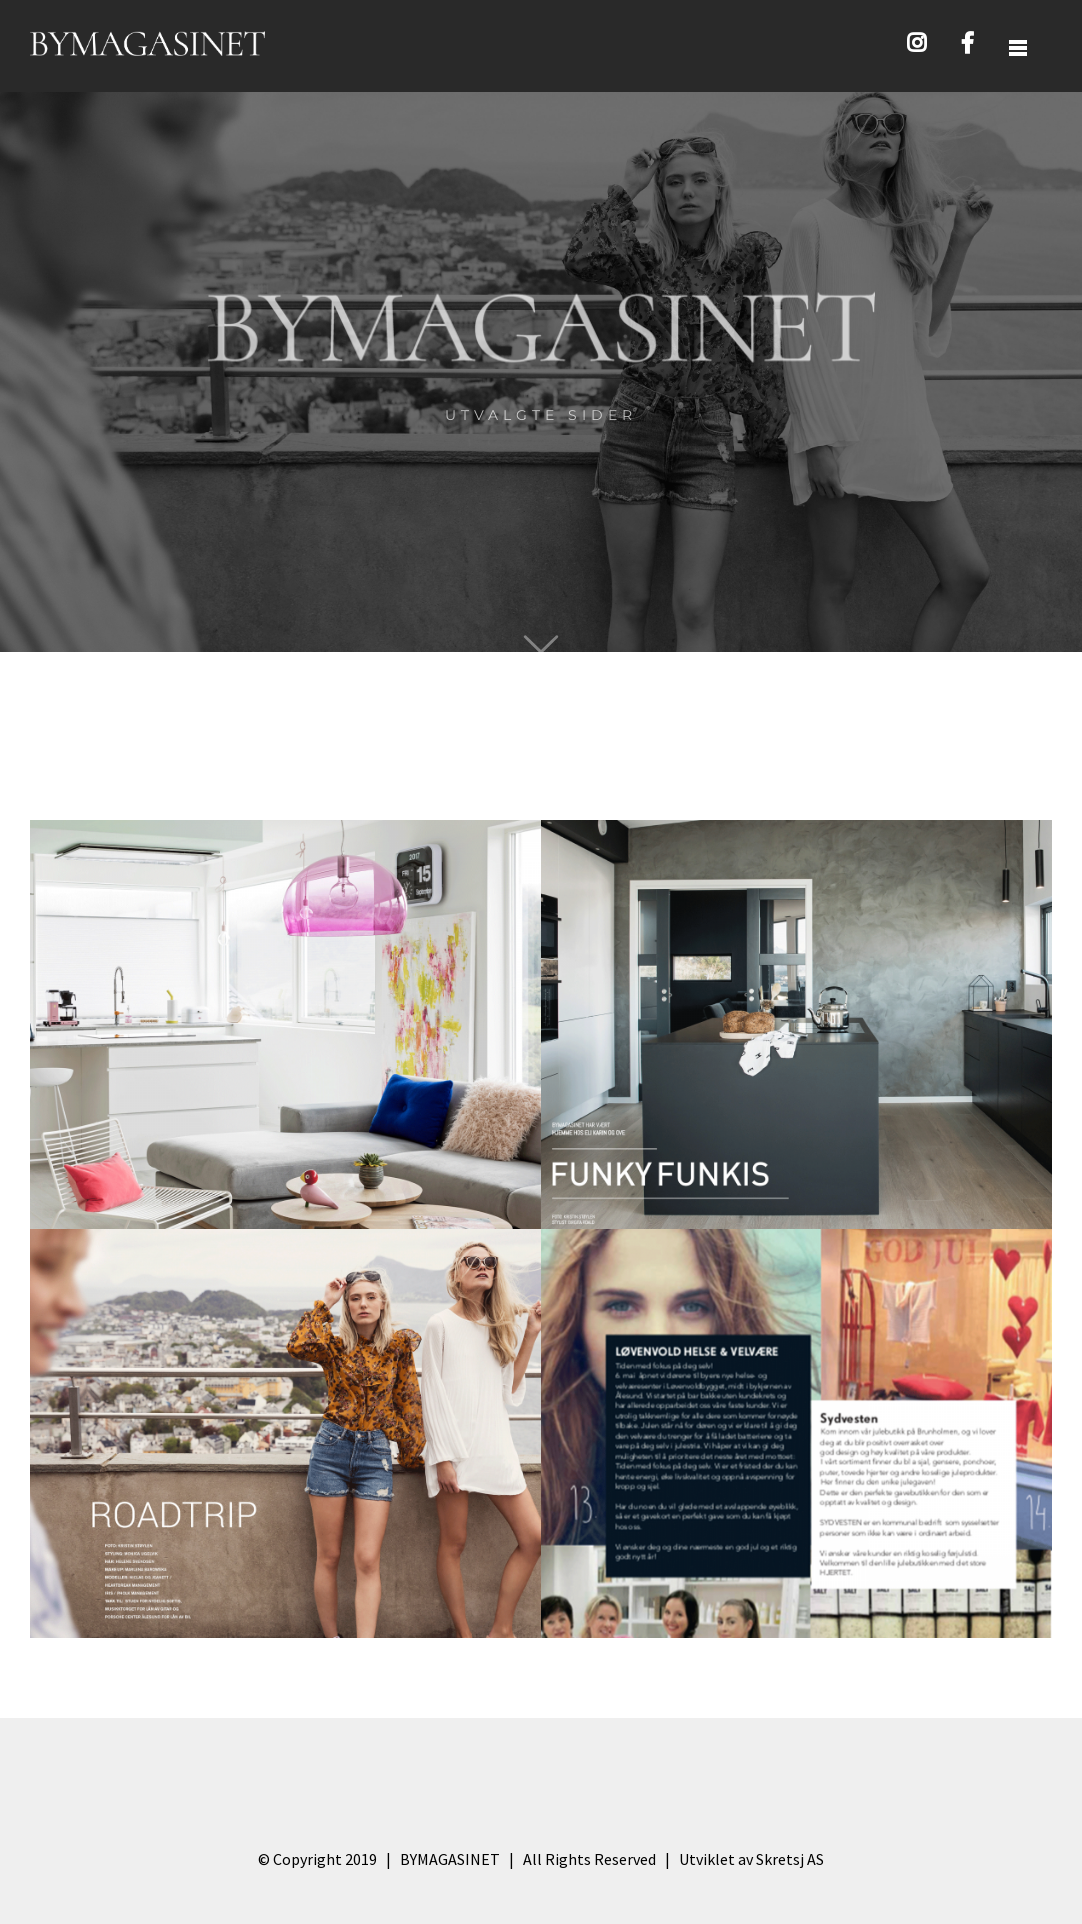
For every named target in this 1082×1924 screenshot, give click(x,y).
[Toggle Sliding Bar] (1018, 47)
